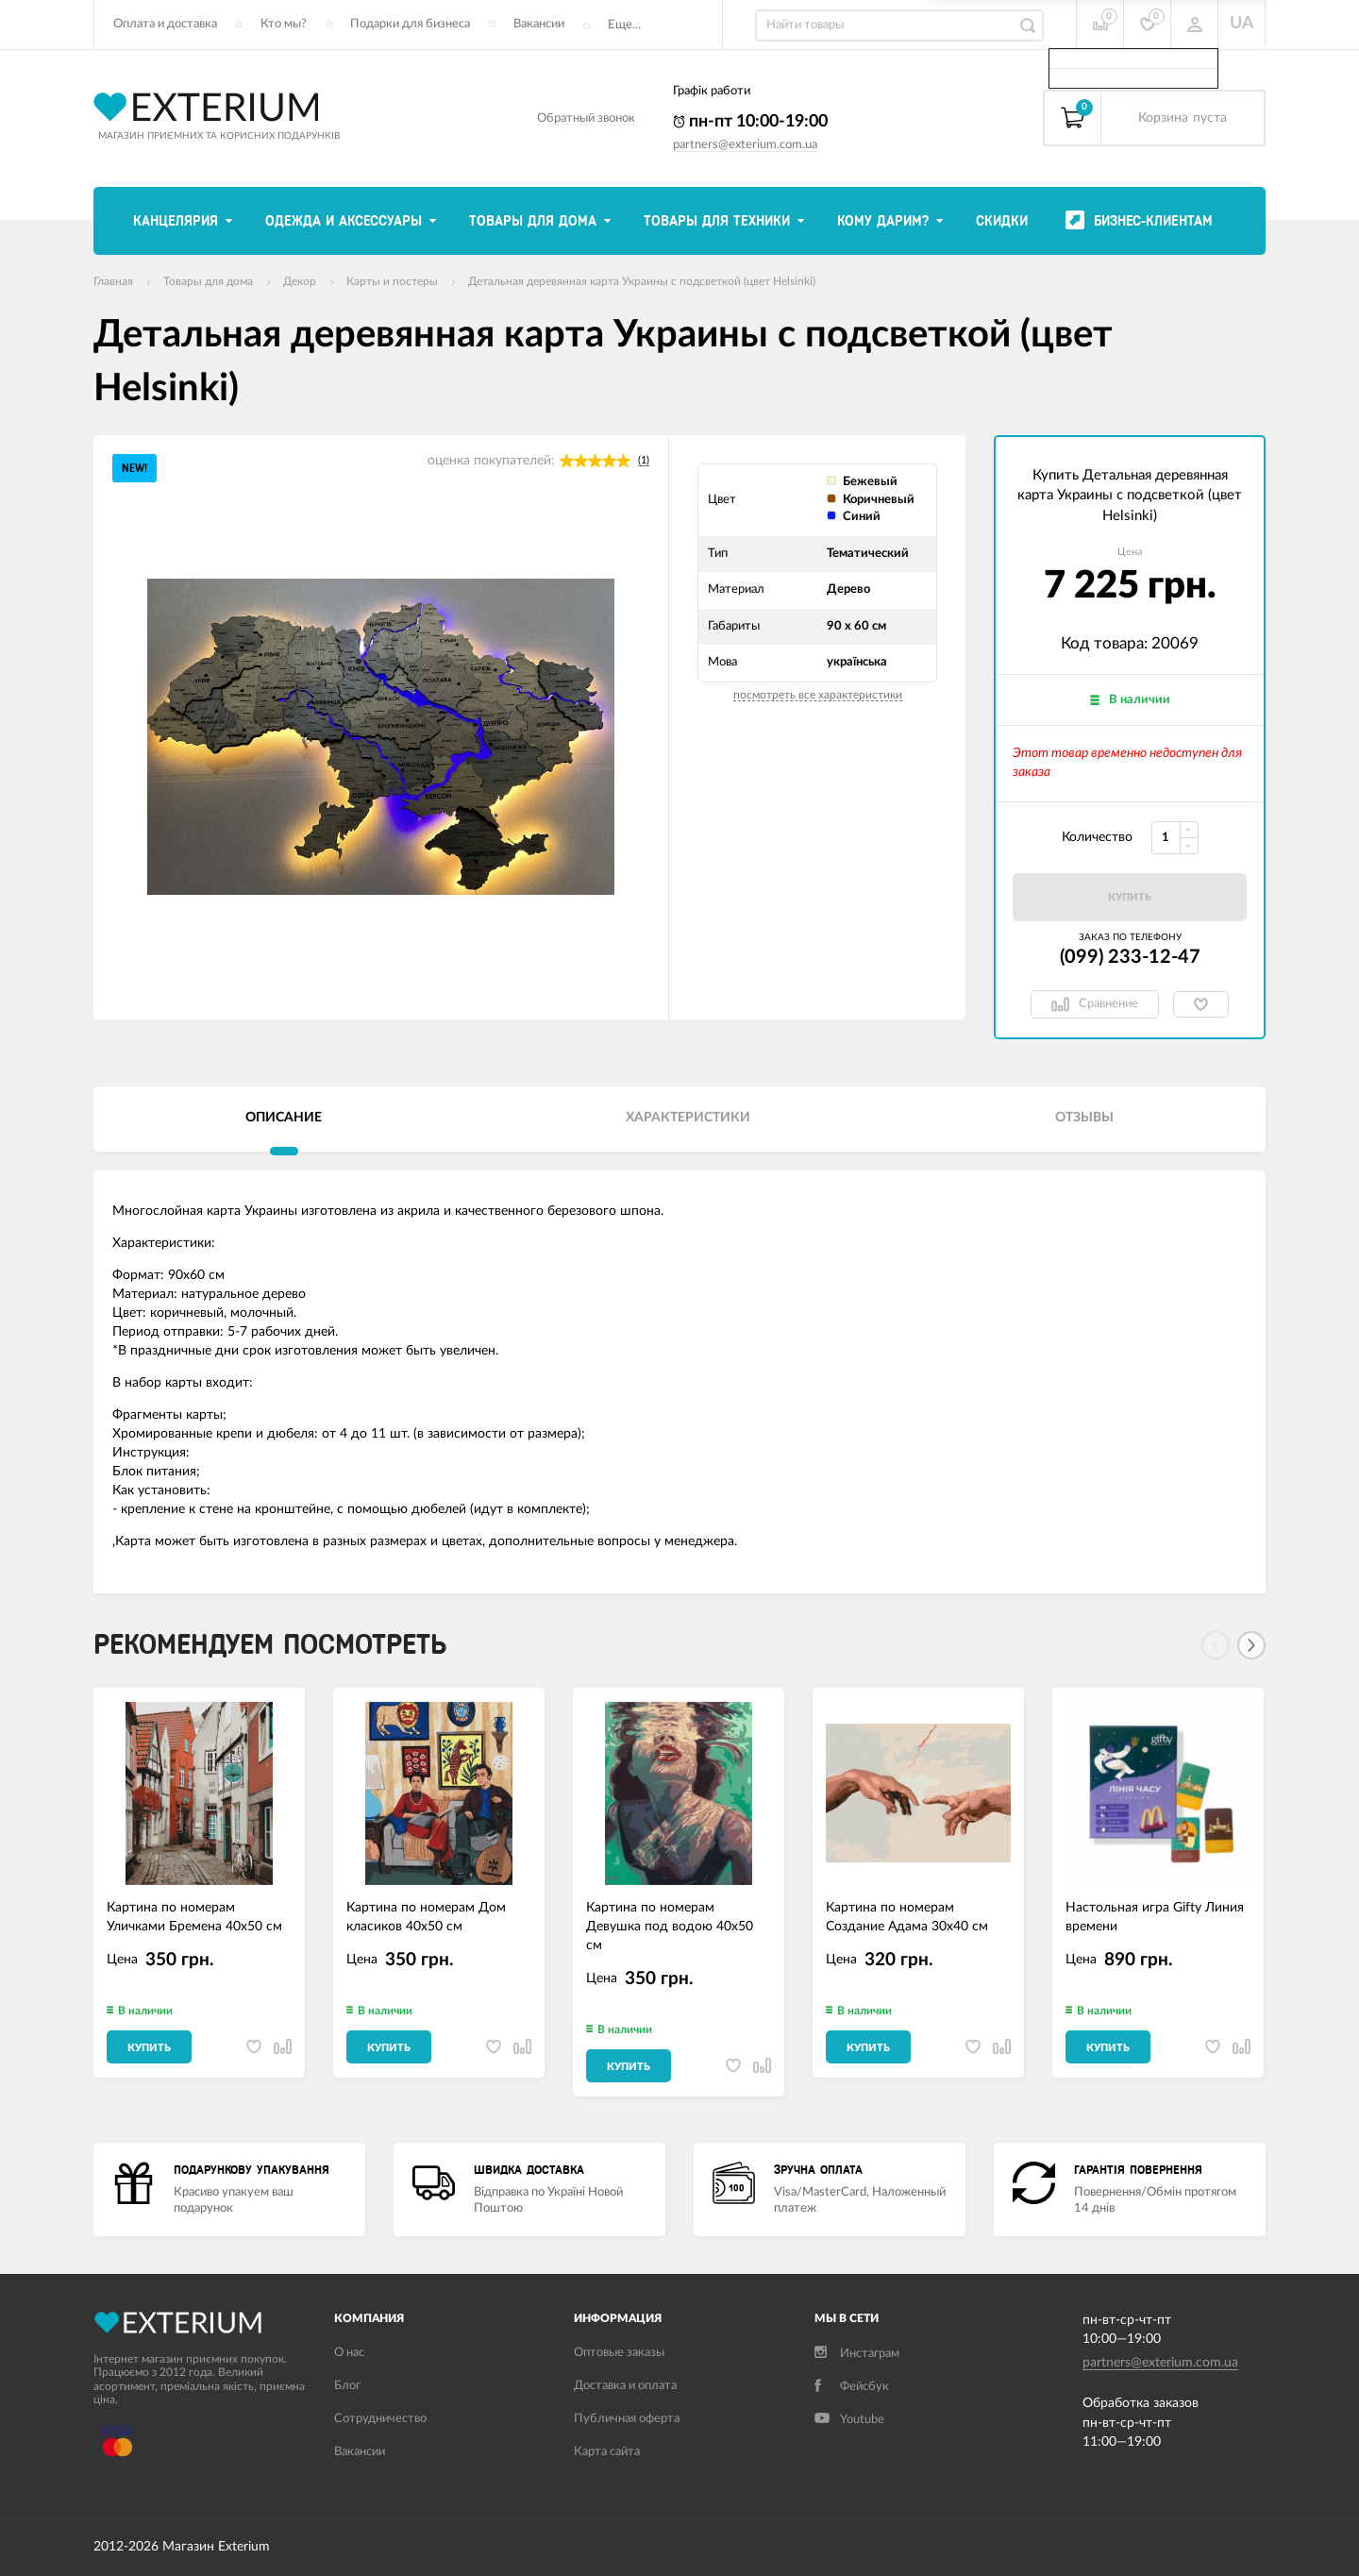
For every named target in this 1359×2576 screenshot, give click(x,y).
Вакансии (538, 24)
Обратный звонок (586, 118)
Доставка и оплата (625, 2386)
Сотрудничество (380, 2419)
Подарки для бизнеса (410, 24)
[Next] (1251, 1645)
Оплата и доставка (165, 24)
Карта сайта (607, 2452)
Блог (347, 2386)
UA (1242, 23)
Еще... (624, 25)
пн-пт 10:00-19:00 (750, 121)
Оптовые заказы (619, 2353)
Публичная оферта (627, 2419)
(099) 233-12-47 (1130, 957)
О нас (349, 2353)
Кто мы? (283, 24)
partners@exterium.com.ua (745, 145)
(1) (643, 460)
